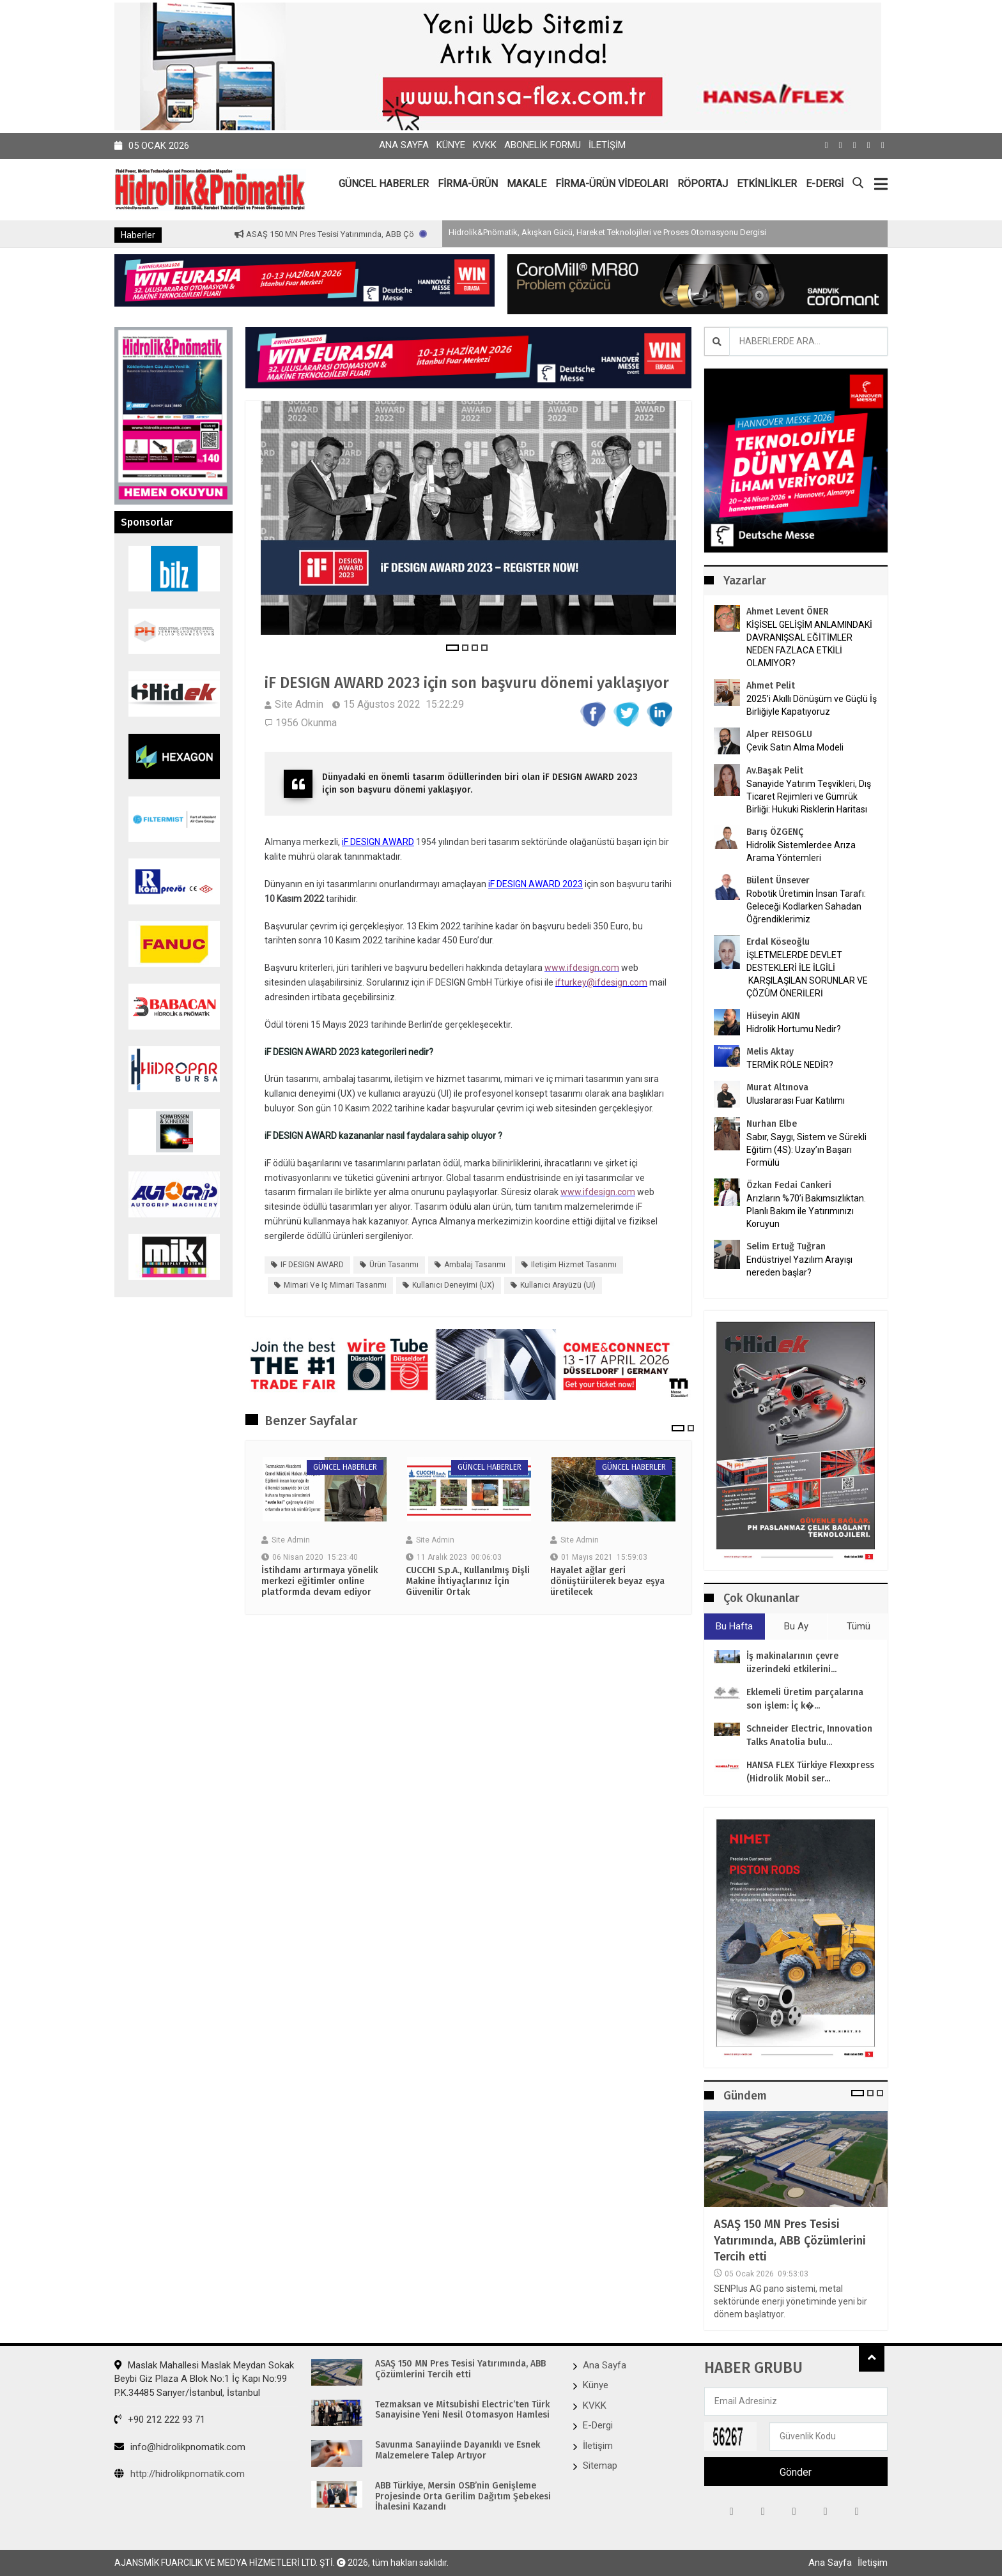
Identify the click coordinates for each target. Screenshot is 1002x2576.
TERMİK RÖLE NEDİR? (789, 1065)
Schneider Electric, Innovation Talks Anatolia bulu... (809, 1735)
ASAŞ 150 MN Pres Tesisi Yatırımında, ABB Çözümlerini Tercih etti (790, 2240)
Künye (450, 145)
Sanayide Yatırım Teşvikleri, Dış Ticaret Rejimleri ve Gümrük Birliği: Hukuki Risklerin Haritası (808, 796)
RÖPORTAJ (702, 184)
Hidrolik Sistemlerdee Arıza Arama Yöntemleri (801, 851)
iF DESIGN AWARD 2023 (535, 884)
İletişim (607, 145)
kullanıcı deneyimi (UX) (453, 1285)
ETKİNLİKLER (767, 184)
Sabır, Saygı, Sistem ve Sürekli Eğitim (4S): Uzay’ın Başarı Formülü (806, 1150)
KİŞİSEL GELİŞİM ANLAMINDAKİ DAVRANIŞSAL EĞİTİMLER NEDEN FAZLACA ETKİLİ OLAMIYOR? (809, 644)
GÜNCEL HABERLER (384, 184)
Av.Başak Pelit (774, 770)
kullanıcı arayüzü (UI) (558, 1285)
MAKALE (526, 184)
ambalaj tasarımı (474, 1264)
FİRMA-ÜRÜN (468, 184)
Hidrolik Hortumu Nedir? (793, 1029)
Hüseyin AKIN (773, 1015)
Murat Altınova (777, 1087)
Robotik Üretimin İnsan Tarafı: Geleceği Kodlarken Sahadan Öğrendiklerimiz (806, 906)
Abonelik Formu (542, 145)
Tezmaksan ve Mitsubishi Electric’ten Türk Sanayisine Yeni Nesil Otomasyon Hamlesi (462, 2410)
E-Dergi (598, 2425)
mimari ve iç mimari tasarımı (335, 1285)
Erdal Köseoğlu (778, 941)
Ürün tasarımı (394, 1264)
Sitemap (600, 2465)
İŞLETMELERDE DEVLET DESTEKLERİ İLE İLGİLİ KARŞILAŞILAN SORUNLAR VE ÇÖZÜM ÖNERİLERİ (807, 974)
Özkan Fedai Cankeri (788, 1185)
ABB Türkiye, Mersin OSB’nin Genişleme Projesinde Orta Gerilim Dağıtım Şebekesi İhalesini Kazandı (463, 2497)
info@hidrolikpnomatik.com (179, 2447)
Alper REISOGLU (779, 734)
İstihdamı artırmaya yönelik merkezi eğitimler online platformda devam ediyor (319, 1581)
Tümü (858, 1626)
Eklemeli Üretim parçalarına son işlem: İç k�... (804, 1699)
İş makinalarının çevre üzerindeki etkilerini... (792, 1662)
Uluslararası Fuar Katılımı (795, 1100)
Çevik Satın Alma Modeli (795, 747)
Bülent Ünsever (778, 880)
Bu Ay (796, 1626)
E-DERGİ (825, 184)
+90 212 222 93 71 (159, 2419)
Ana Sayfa (404, 145)
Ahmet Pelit (770, 685)
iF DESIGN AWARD (378, 842)
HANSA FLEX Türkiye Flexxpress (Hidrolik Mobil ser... (810, 1772)
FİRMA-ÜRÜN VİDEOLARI (611, 184)
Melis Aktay (770, 1051)
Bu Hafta (734, 1626)
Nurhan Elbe (771, 1123)
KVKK (485, 145)
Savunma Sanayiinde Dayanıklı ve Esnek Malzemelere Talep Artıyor (457, 2450)
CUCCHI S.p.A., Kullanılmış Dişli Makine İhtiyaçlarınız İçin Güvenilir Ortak (468, 1581)
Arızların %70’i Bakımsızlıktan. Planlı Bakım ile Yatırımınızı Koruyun (806, 1211)
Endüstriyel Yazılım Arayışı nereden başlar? (799, 1265)
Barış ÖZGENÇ (774, 832)
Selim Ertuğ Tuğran (786, 1246)
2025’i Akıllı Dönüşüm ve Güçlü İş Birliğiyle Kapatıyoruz (811, 705)
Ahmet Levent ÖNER (787, 611)
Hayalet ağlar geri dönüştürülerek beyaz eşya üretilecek (607, 1581)
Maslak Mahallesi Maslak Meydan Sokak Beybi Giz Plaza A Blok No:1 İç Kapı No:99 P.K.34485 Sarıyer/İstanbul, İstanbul (204, 2378)
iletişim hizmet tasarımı (574, 1264)
